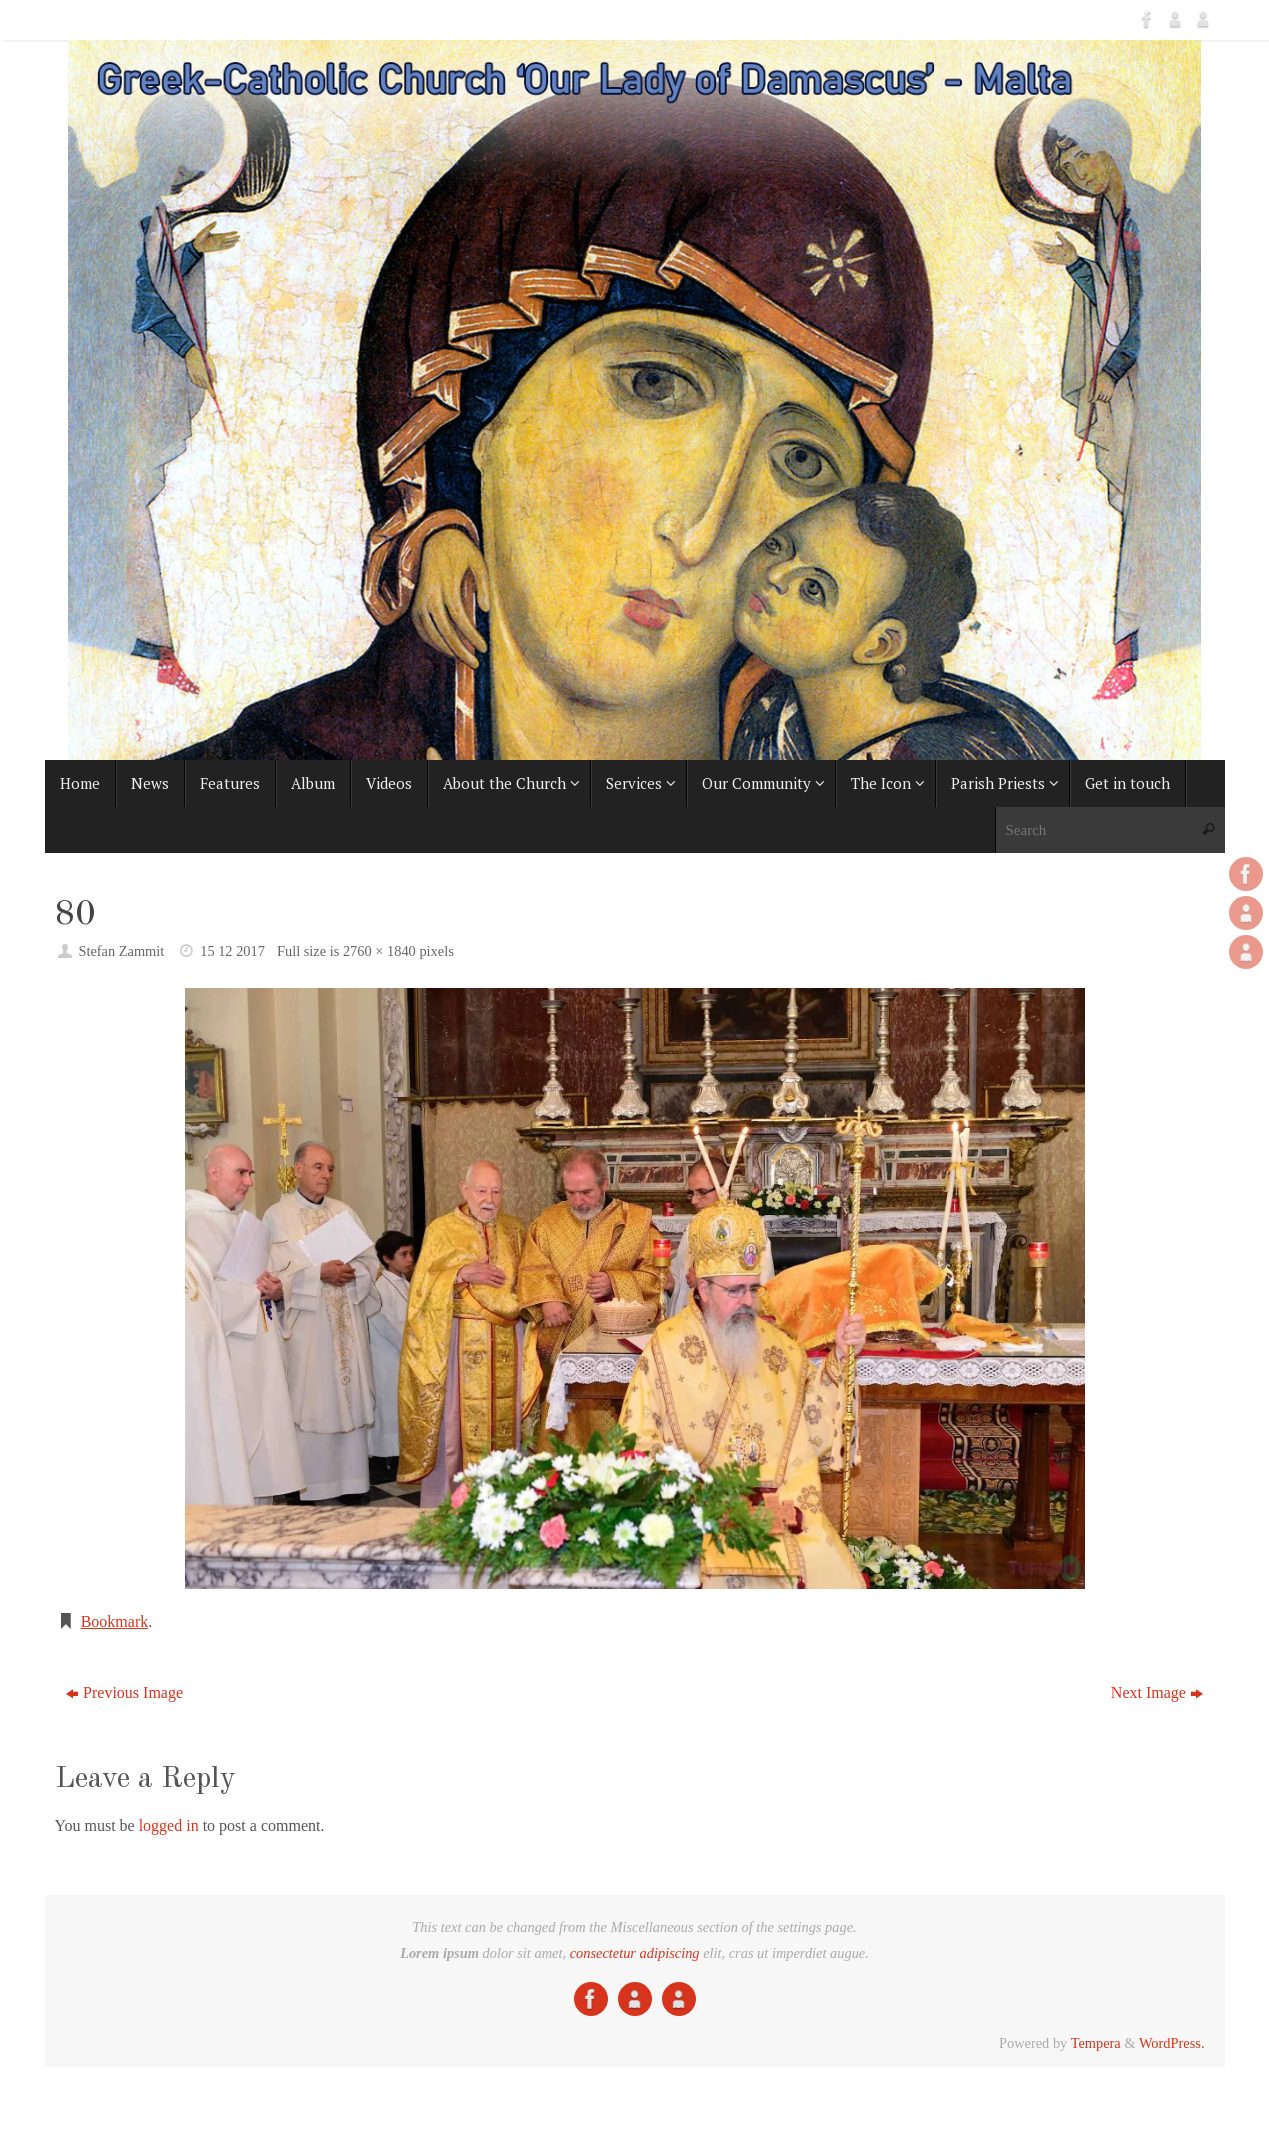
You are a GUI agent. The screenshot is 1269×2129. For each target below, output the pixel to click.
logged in (169, 1825)
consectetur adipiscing (635, 1953)
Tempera (1096, 2043)
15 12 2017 (232, 951)
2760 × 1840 (379, 951)
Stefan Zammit (121, 951)
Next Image (1157, 1692)
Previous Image (124, 1692)
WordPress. (1172, 2043)
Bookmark (115, 1621)
